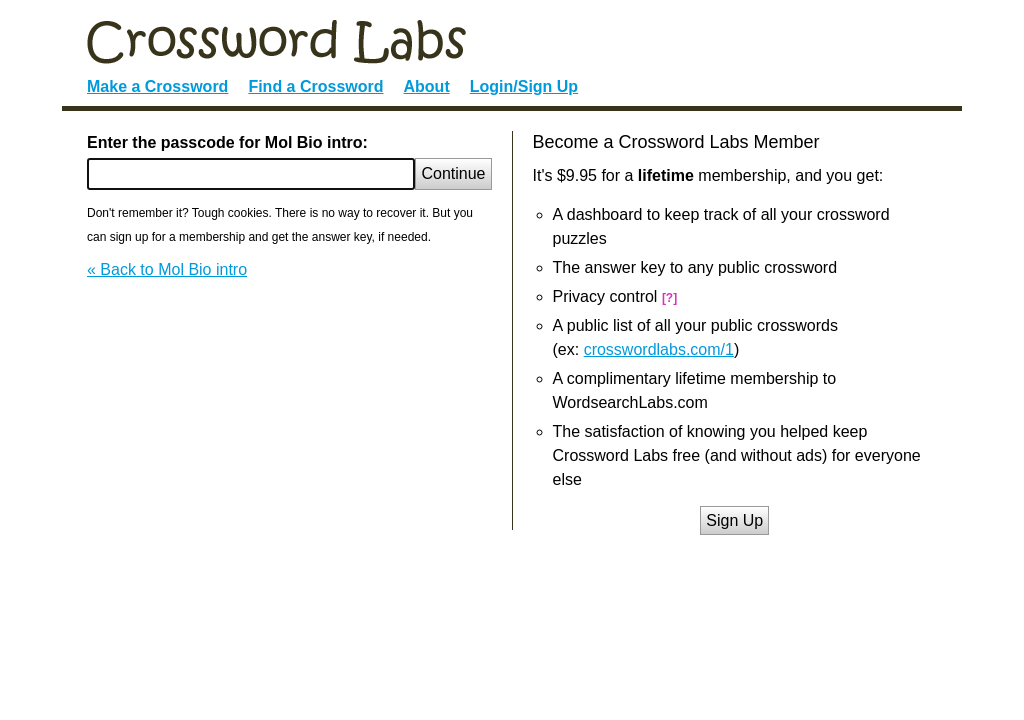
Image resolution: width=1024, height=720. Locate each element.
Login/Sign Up (524, 86)
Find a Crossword (315, 86)
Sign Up (734, 520)
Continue (453, 173)
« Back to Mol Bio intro (167, 269)
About (427, 86)
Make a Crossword (157, 86)
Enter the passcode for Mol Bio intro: (227, 142)
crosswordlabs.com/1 (659, 349)
